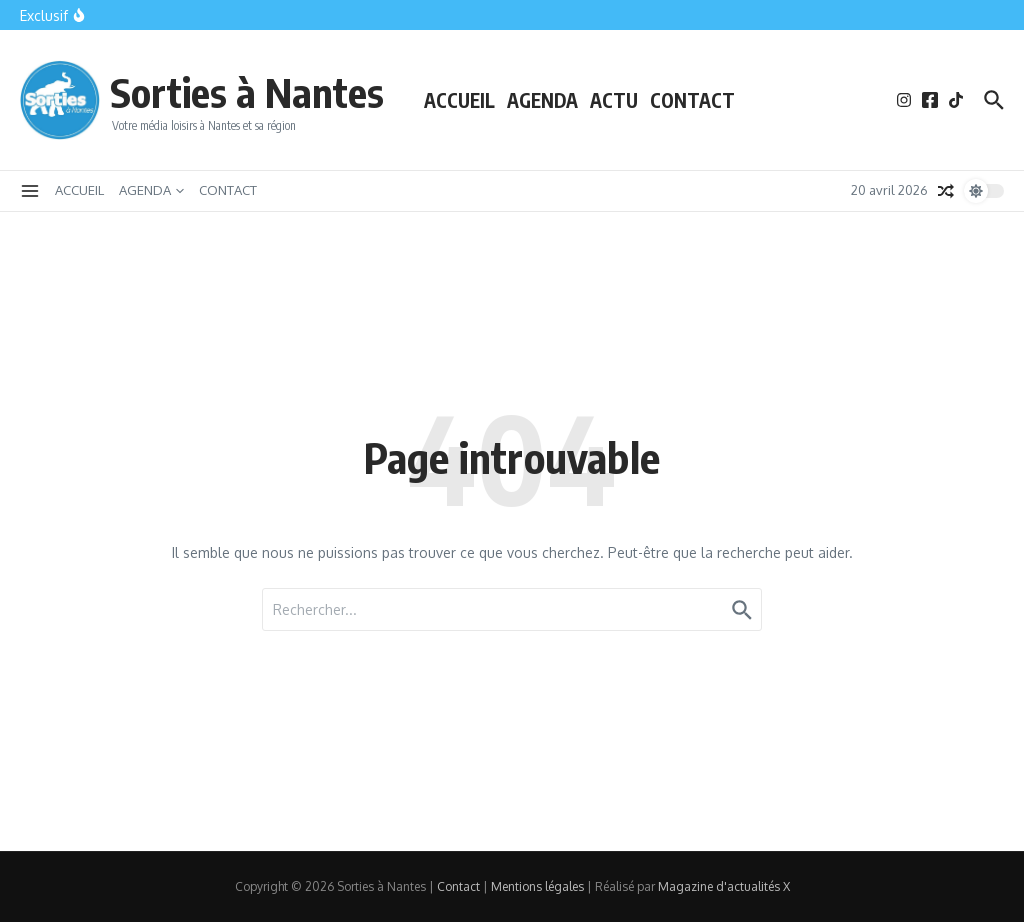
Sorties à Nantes (247, 92)
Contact (458, 886)
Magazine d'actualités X (724, 886)
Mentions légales (537, 886)
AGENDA (542, 100)
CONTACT (692, 100)
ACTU (614, 100)
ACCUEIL (459, 100)
